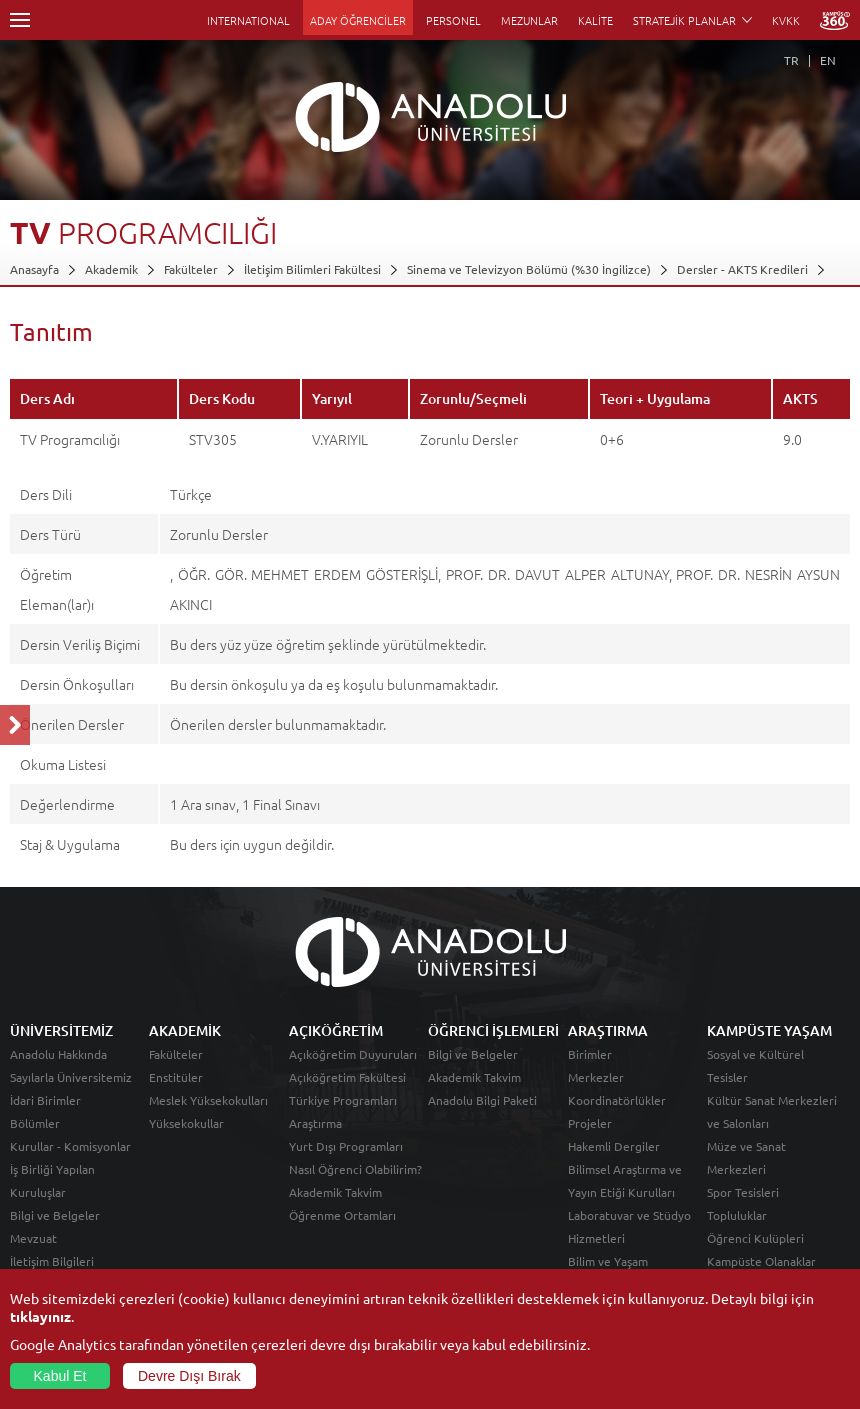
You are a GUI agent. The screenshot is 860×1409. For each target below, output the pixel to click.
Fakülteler (191, 269)
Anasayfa (34, 269)
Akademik (111, 269)
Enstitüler (176, 1077)
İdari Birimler (45, 1100)
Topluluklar (737, 1215)
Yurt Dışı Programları (346, 1146)
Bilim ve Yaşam (608, 1261)
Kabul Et (60, 1376)
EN (828, 60)
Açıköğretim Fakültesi (347, 1077)
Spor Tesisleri (743, 1192)
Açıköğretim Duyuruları (353, 1054)
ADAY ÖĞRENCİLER (358, 20)
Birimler (590, 1054)
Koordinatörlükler (617, 1100)
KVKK (786, 20)
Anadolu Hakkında (58, 1054)
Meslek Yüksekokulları (208, 1100)
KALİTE (595, 20)
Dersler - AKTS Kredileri (742, 269)
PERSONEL (453, 20)
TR (791, 60)
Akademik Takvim (335, 1192)
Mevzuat (33, 1238)
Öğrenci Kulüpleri (755, 1238)
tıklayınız (40, 1316)
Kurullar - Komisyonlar (70, 1146)
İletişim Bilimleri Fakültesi (312, 269)
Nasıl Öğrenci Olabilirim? (355, 1169)
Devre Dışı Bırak (189, 1376)
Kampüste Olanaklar (761, 1261)
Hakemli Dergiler (614, 1146)
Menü (20, 20)
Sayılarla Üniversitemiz (71, 1077)
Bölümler (35, 1123)
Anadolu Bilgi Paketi (482, 1100)
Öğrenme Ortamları (342, 1215)
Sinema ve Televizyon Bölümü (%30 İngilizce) (529, 269)
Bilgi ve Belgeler (55, 1215)
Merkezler (596, 1077)
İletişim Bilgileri (52, 1261)
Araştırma (315, 1123)
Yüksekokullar (186, 1123)
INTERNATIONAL (248, 20)
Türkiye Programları (343, 1100)
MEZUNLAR (529, 20)
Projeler (590, 1123)
